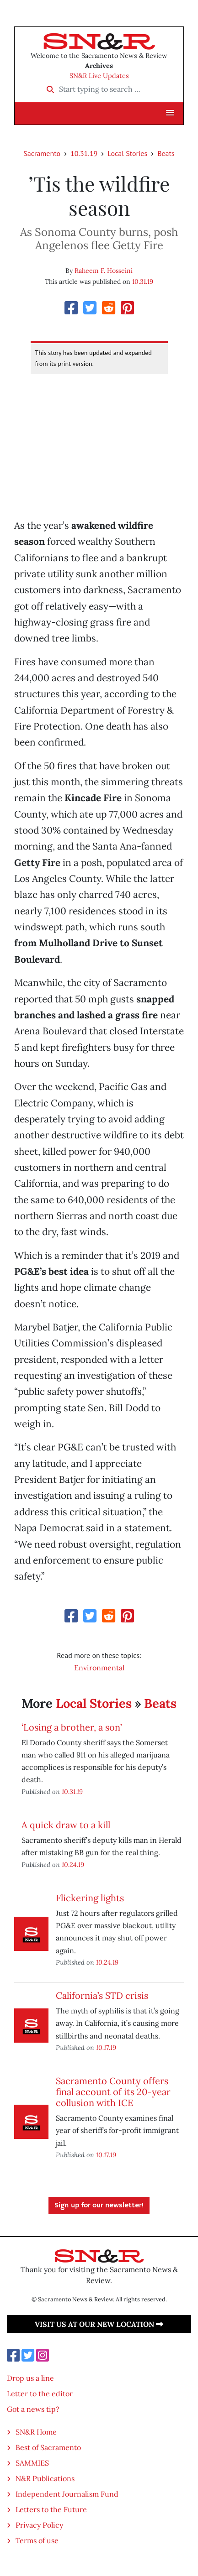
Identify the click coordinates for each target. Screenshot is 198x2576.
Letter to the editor (40, 2393)
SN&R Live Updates (99, 76)
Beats (166, 153)
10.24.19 (73, 1864)
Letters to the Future (51, 2509)
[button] (170, 113)
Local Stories (127, 153)
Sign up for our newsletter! (99, 2205)
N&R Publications (45, 2478)
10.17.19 (106, 2047)
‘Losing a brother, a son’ (71, 1727)
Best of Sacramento (48, 2447)
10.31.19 (83, 153)
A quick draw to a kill (65, 1824)
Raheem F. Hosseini (104, 270)
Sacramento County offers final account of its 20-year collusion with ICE (113, 2091)
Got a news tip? (33, 2409)
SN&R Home (36, 2431)
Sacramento (41, 153)
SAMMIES (32, 2462)
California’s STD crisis (102, 1995)
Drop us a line (30, 2378)
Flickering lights (90, 1897)
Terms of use (37, 2540)
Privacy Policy (39, 2524)
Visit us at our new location (99, 2324)
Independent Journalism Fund (67, 2493)
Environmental (99, 1667)
